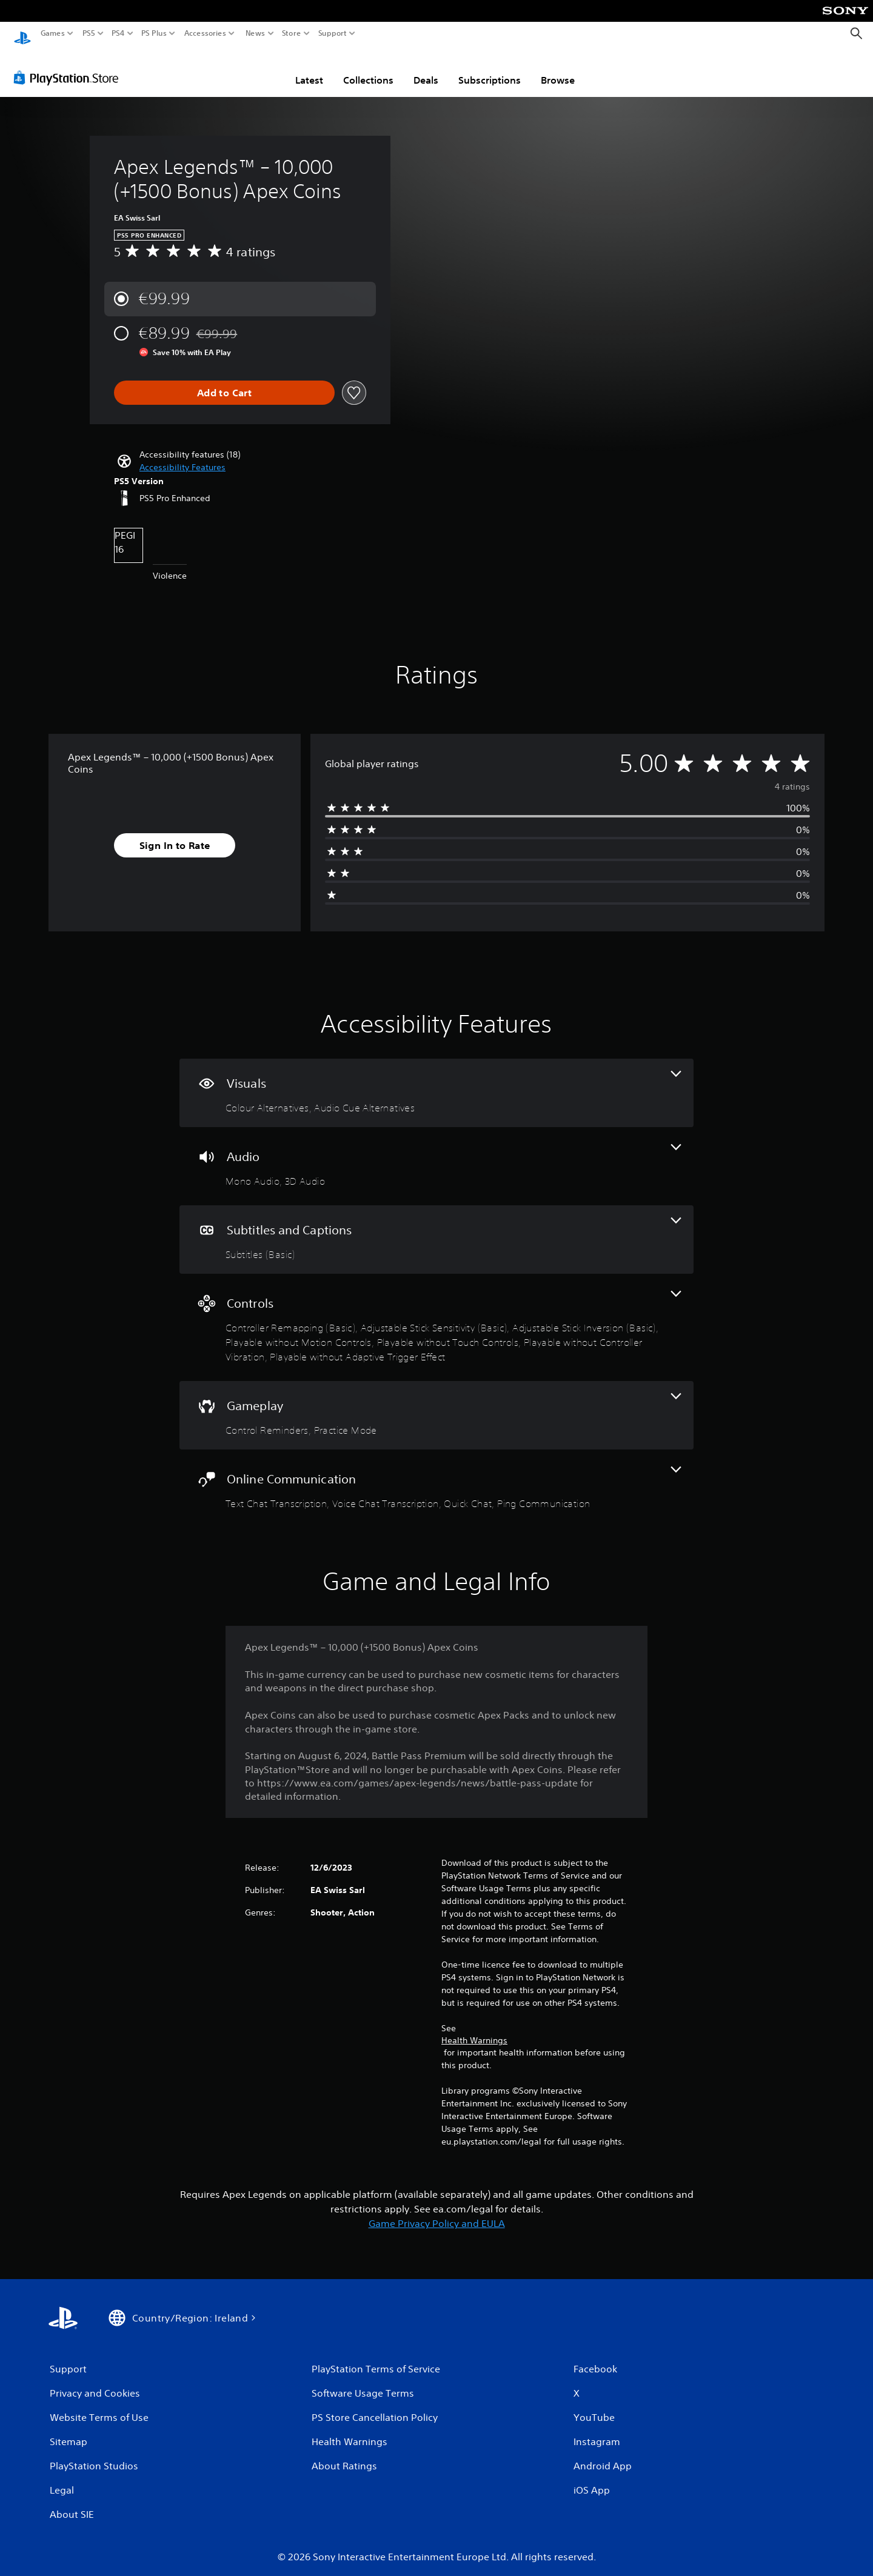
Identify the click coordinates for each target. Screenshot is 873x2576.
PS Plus (154, 33)
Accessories (205, 33)
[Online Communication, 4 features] (436, 1477)
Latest (309, 68)
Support (332, 33)
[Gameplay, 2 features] (436, 1404)
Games (53, 33)
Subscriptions (489, 68)
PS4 (118, 33)
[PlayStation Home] (22, 33)
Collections (368, 68)
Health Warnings (474, 2028)
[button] (182, 456)
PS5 (88, 33)
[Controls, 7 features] (436, 1316)
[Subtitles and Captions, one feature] (436, 1228)
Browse (558, 68)
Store (291, 33)
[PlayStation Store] (69, 66)
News (255, 33)
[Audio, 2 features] (436, 1155)
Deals (425, 68)
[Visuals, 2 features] (436, 1082)
